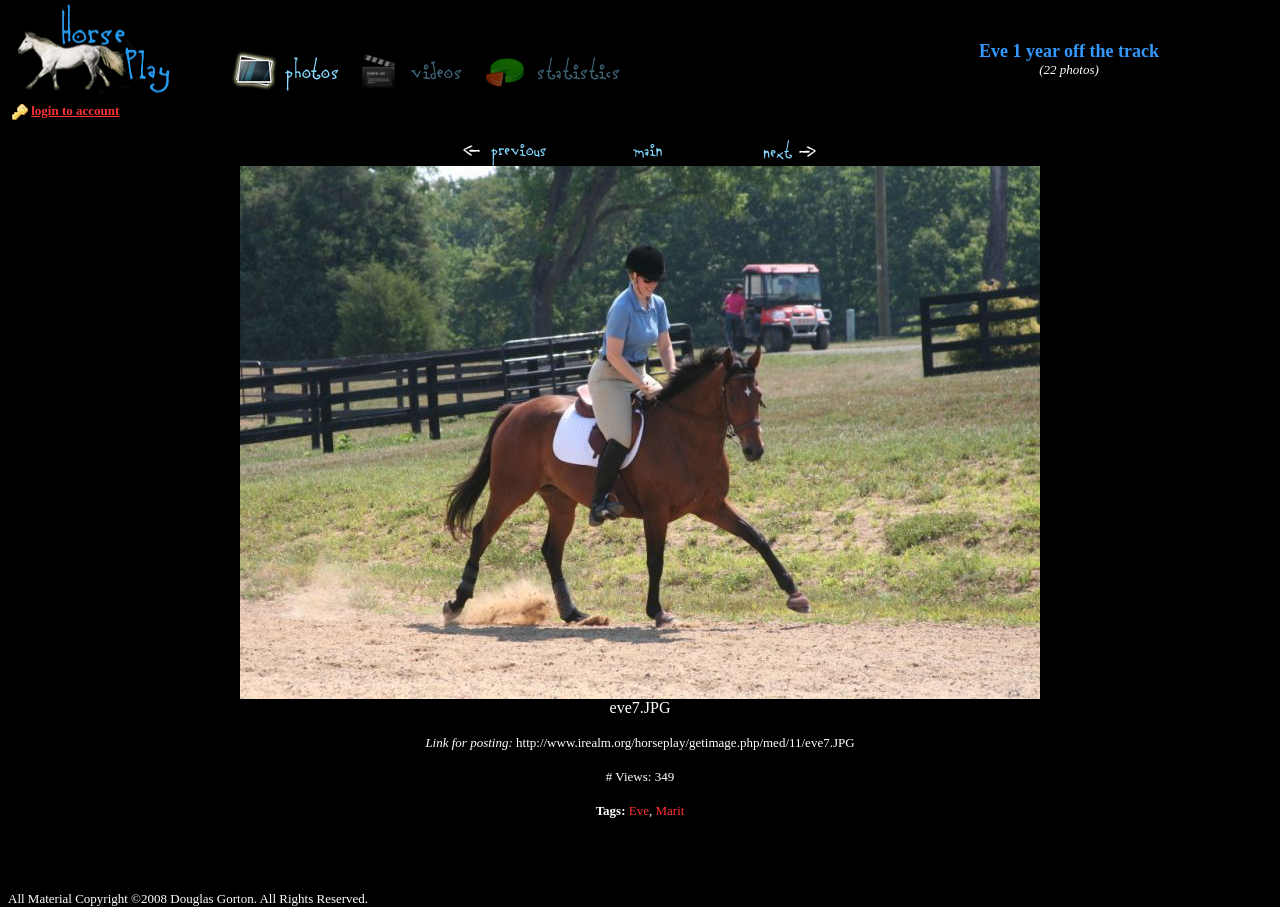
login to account (75, 110)
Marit (669, 810)
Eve (639, 810)
